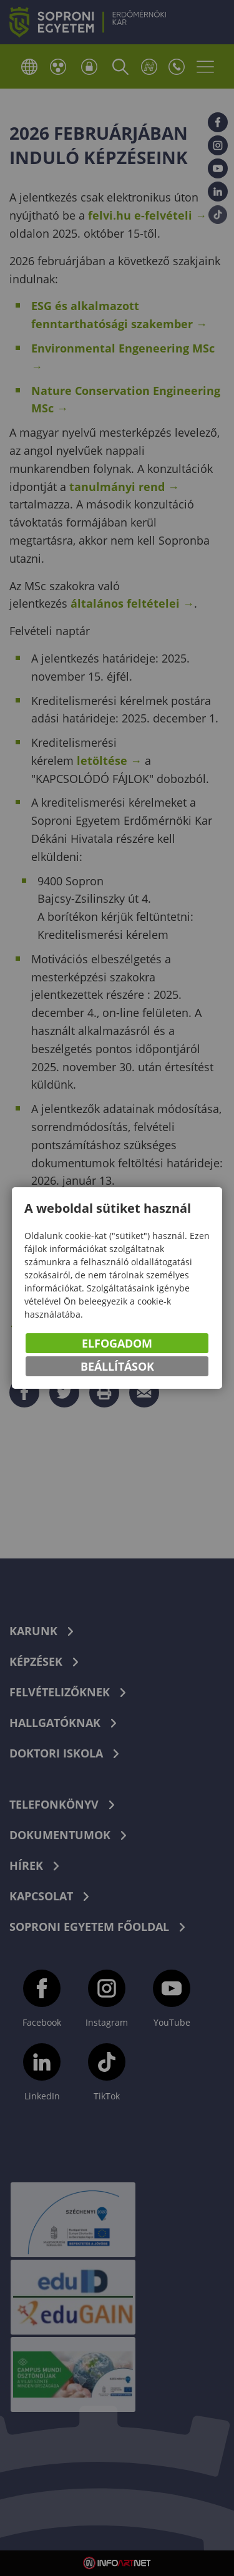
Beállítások (117, 1366)
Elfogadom (117, 1343)
